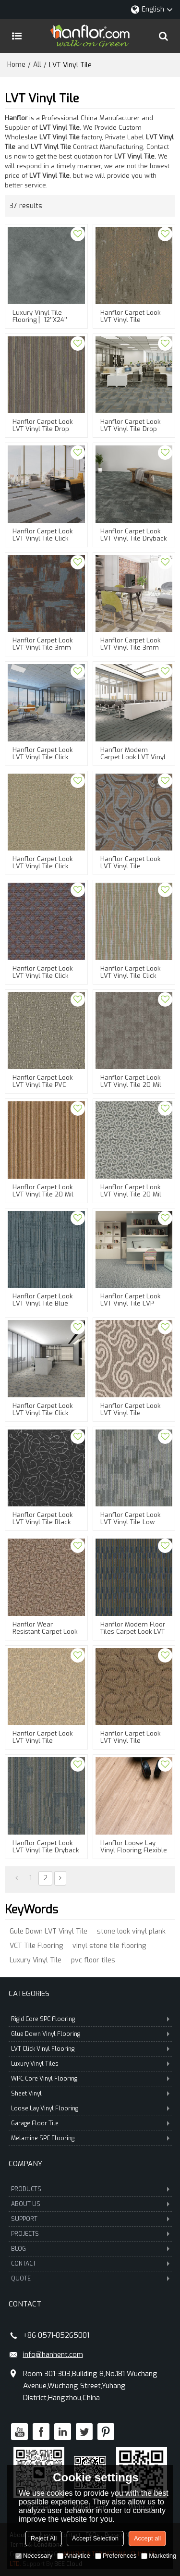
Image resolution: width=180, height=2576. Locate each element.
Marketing (158, 2555)
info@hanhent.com (53, 2354)
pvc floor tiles (93, 1960)
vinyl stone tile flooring (109, 1945)
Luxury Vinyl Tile (35, 1960)
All (37, 64)
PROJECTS (90, 2234)
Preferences (115, 2555)
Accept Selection (95, 2538)
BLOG (90, 2249)
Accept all (147, 2538)
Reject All (44, 2538)
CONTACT (90, 2264)
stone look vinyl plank (131, 1931)
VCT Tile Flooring (36, 1945)
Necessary (33, 2555)
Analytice (73, 2555)
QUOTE (90, 2278)
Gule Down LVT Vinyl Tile (48, 1931)
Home (16, 64)
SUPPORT (90, 2219)
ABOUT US (90, 2204)
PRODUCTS (90, 2189)
